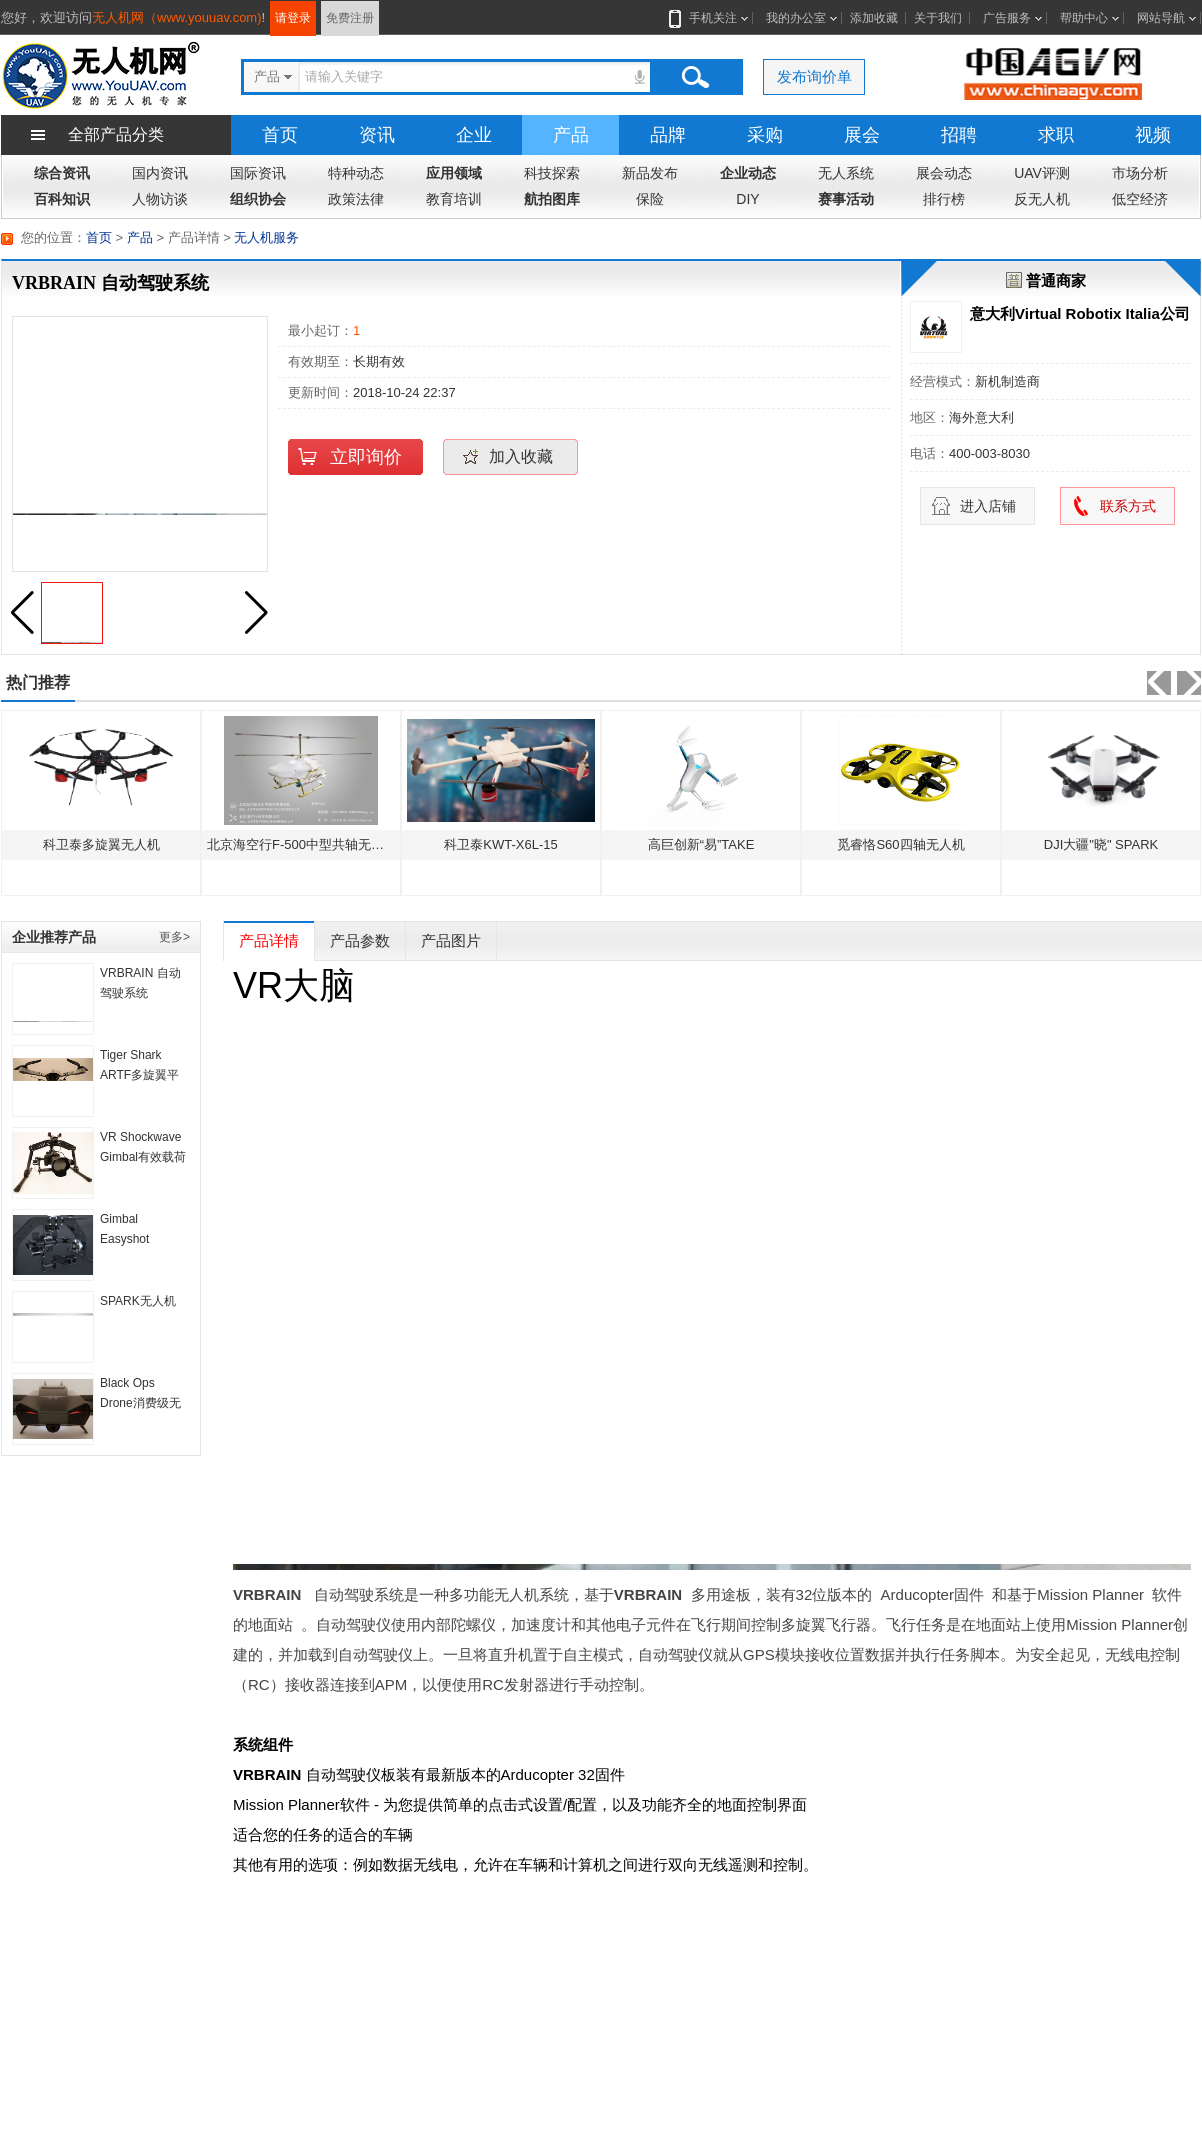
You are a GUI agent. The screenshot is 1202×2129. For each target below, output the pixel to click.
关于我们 (938, 18)
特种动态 (356, 173)
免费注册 (350, 18)
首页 (280, 135)
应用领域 (454, 173)
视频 (1153, 135)
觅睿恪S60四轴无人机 (900, 844)
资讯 (377, 135)
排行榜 (944, 199)
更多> (174, 937)
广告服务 (1007, 18)
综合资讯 (62, 173)
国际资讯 (258, 173)
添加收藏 (874, 18)
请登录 (293, 18)
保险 (650, 199)
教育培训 (454, 199)
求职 (1056, 135)
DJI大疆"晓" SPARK (1101, 844)
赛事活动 (846, 199)
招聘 (959, 135)
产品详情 (269, 940)
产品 (571, 135)
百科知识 (62, 199)
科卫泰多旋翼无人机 (101, 844)
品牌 (668, 135)
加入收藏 (521, 456)
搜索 (695, 77)
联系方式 (1128, 506)
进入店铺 (988, 506)
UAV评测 (1042, 173)
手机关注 (709, 18)
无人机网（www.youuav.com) (177, 17)
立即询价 (366, 457)
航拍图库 (552, 199)
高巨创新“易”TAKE (701, 844)
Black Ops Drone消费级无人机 (140, 1403)
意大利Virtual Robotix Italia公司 (1080, 313)
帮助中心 (1084, 18)
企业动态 (748, 173)
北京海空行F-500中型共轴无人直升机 (315, 844)
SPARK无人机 (138, 1301)
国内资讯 (160, 173)
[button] (256, 613)
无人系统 (846, 173)
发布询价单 (814, 76)
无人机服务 (266, 237)
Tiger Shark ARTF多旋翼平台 (139, 1075)
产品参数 (360, 940)
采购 (765, 135)
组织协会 (258, 199)
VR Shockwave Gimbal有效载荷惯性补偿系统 (143, 1157)
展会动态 (944, 173)
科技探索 (552, 173)
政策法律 (356, 199)
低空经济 (1140, 199)
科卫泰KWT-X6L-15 (500, 844)
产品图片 (451, 940)
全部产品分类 (116, 134)
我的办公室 (796, 18)
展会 (862, 135)
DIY (747, 199)
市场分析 (1140, 173)
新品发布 (650, 173)
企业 (474, 135)
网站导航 (1161, 18)
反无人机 (1042, 199)
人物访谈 (160, 199)
